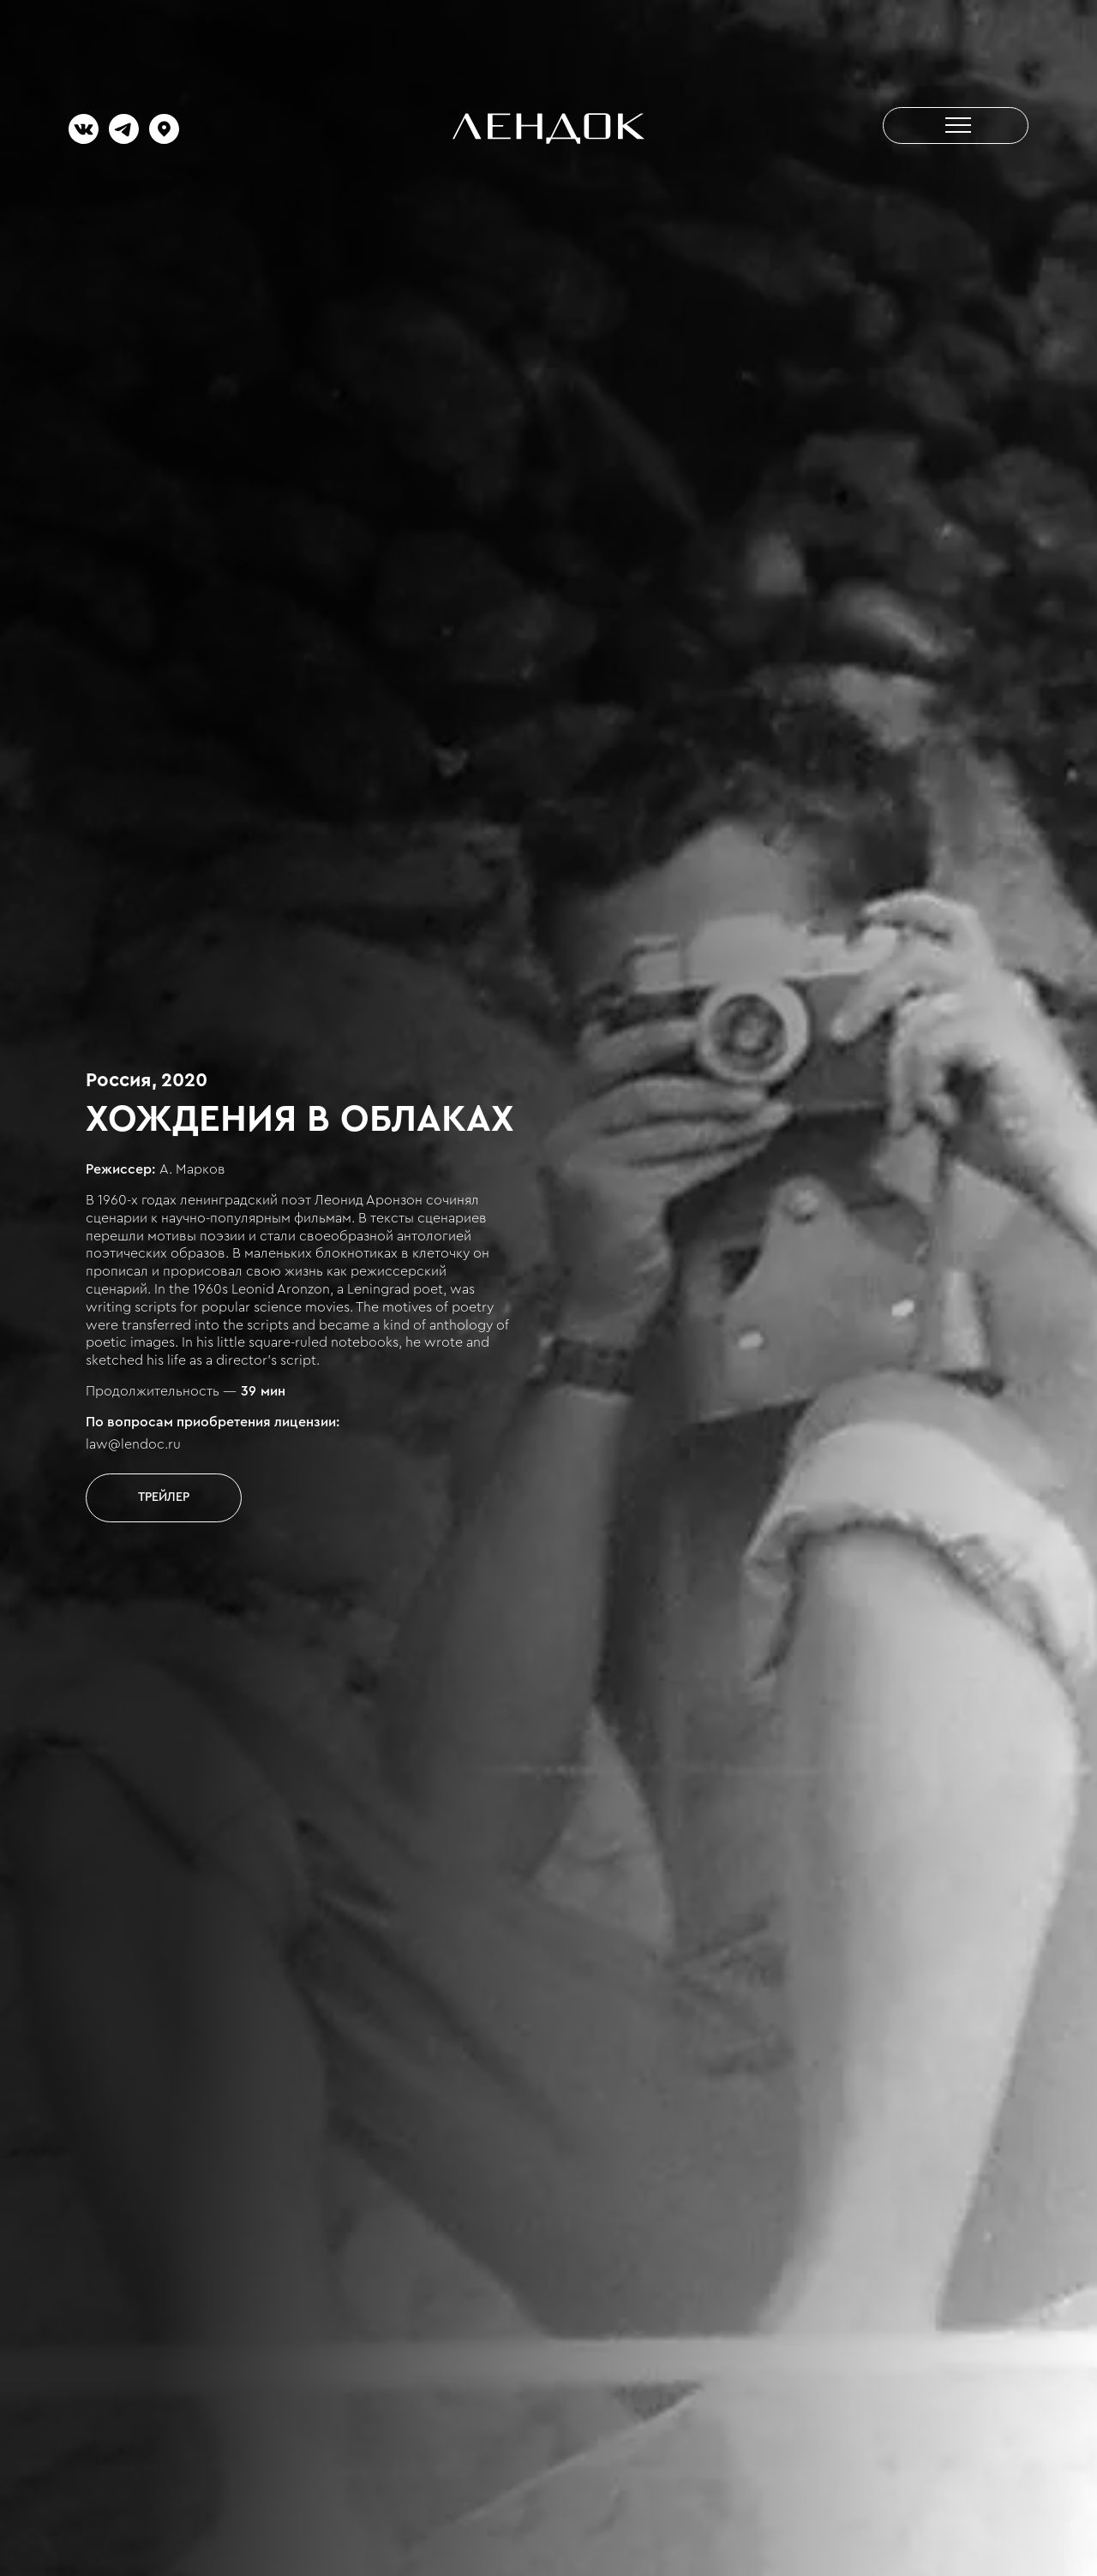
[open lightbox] (164, 1497)
